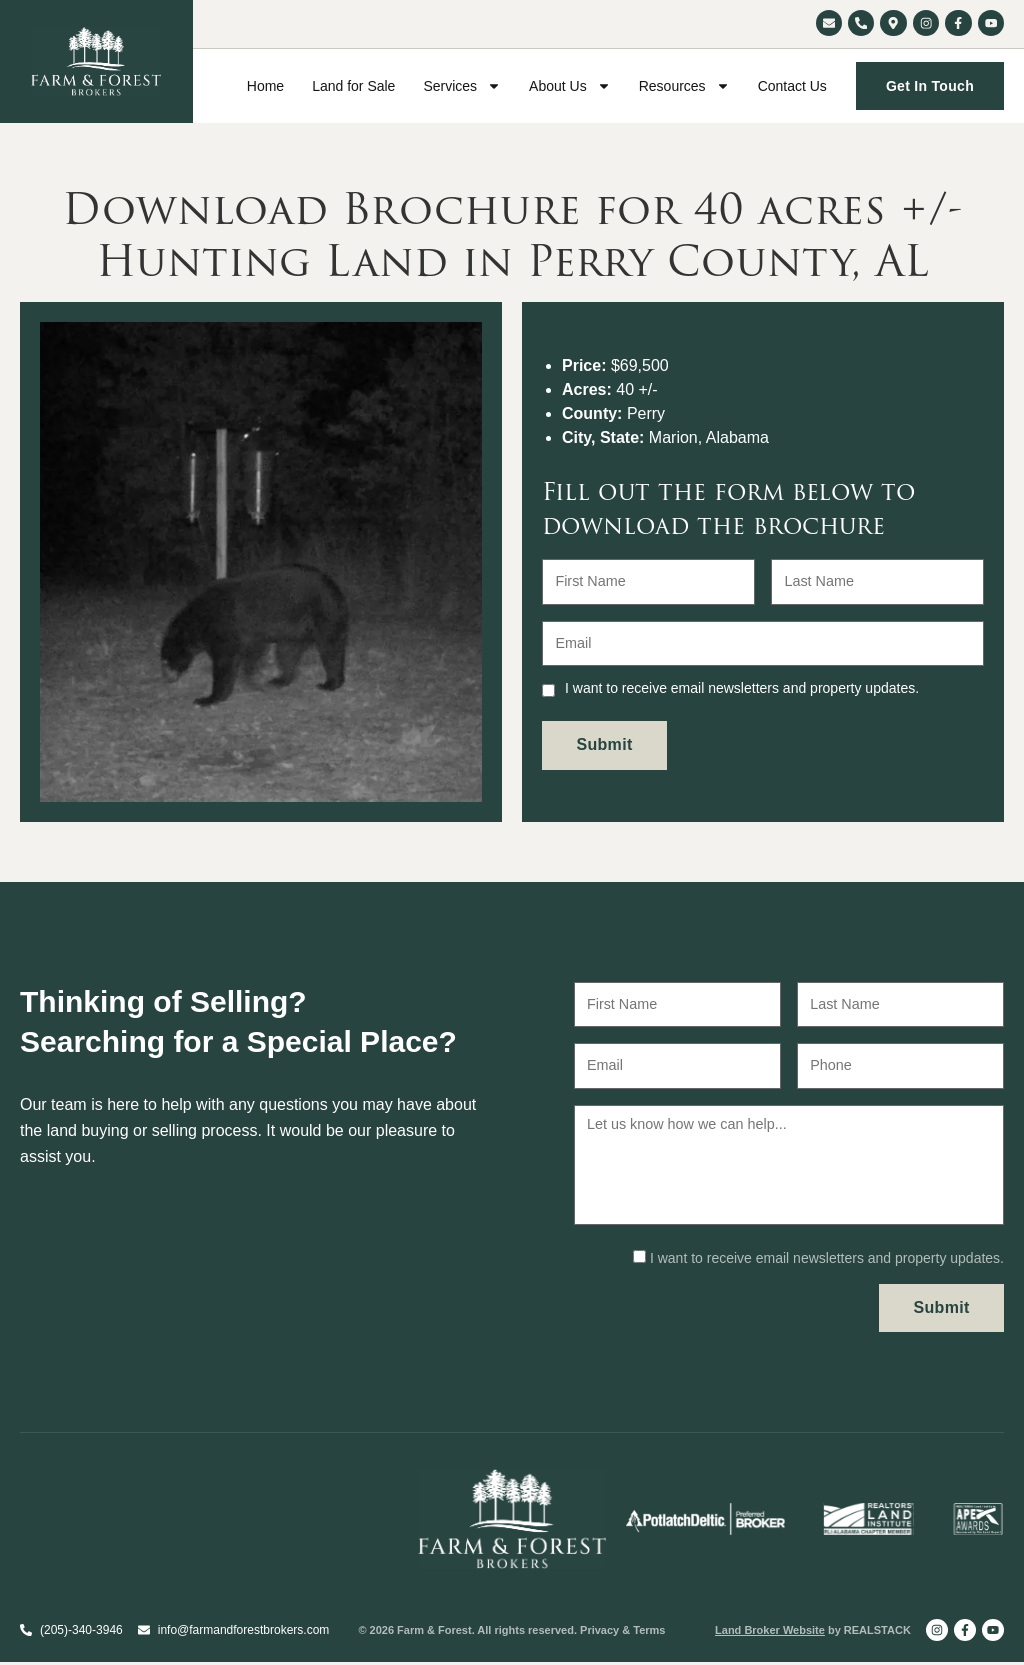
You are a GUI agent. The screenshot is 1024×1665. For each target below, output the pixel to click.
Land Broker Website (770, 1633)
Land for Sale (353, 86)
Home (265, 86)
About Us (570, 86)
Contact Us (792, 86)
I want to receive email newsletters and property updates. (742, 680)
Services (462, 86)
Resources (684, 86)
